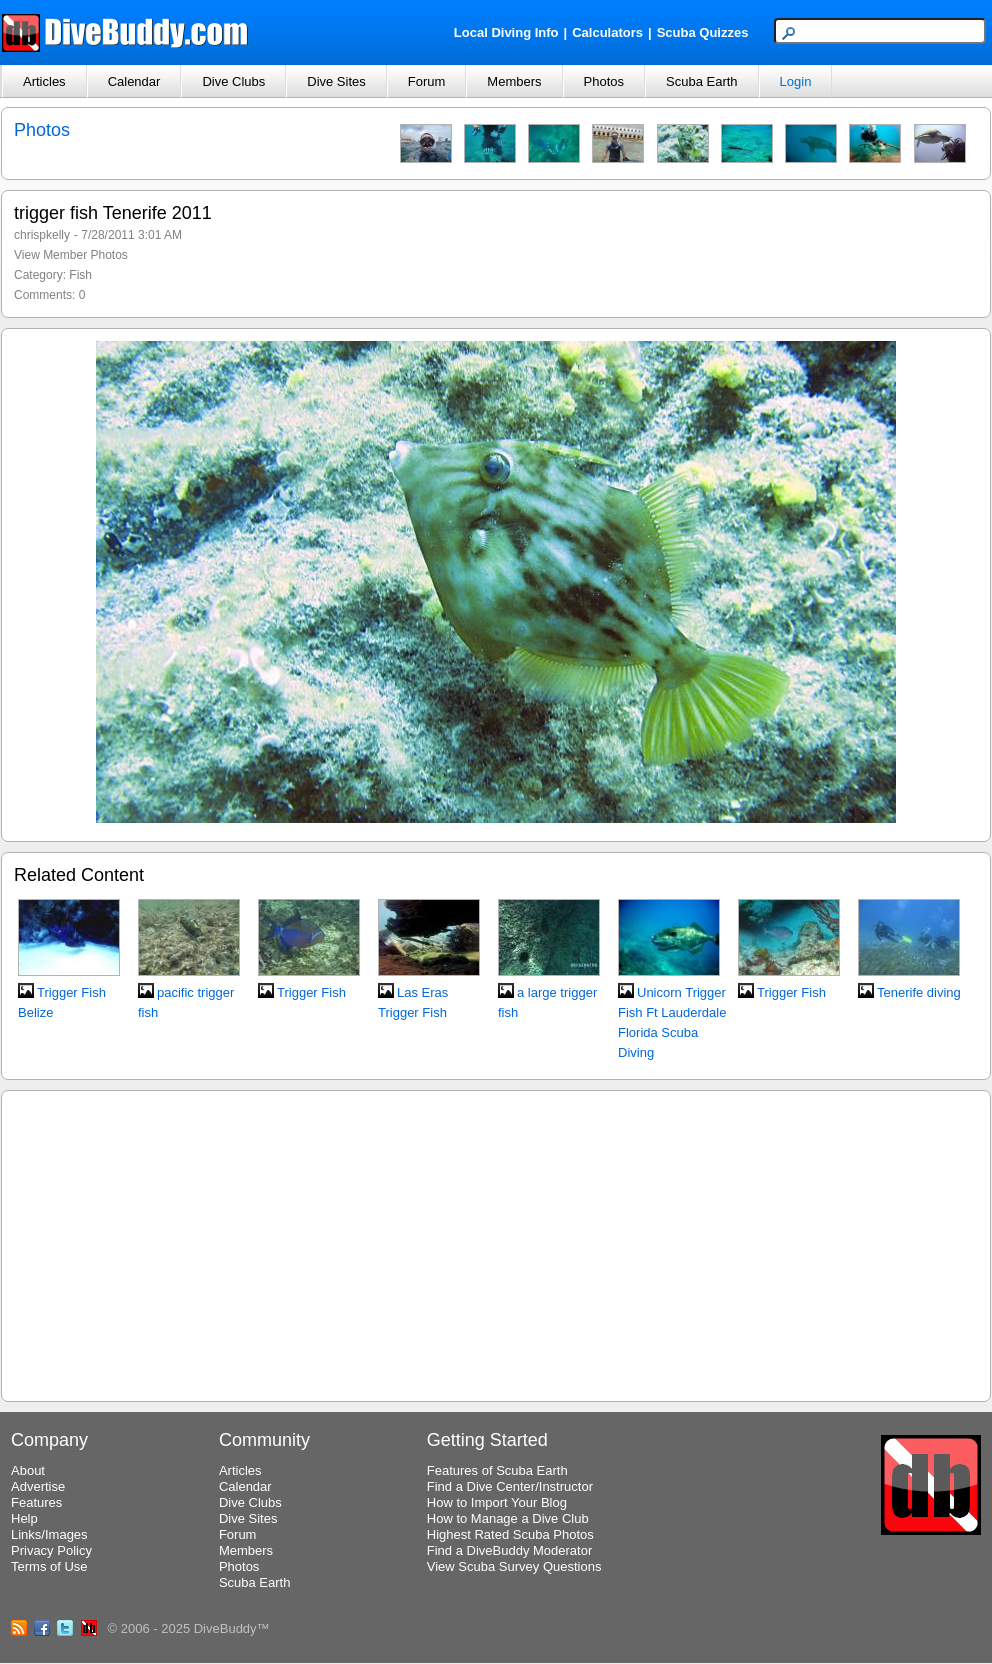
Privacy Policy (51, 1550)
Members (514, 81)
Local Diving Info (506, 32)
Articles (44, 81)
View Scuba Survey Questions (514, 1566)
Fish (80, 275)
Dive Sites (336, 81)
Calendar (134, 81)
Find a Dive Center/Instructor (510, 1486)
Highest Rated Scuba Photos (510, 1534)
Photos (604, 81)
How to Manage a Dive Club (508, 1518)
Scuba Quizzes (703, 32)
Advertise (38, 1486)
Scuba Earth (702, 81)
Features (36, 1502)
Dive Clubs (233, 81)
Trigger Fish (311, 992)
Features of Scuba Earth (497, 1470)
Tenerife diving (919, 992)
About (28, 1470)
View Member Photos (71, 255)
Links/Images (49, 1534)
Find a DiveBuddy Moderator (509, 1550)
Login (796, 81)
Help (24, 1518)
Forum (427, 81)
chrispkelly (42, 235)
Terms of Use (49, 1566)
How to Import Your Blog (497, 1502)
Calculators (607, 32)
